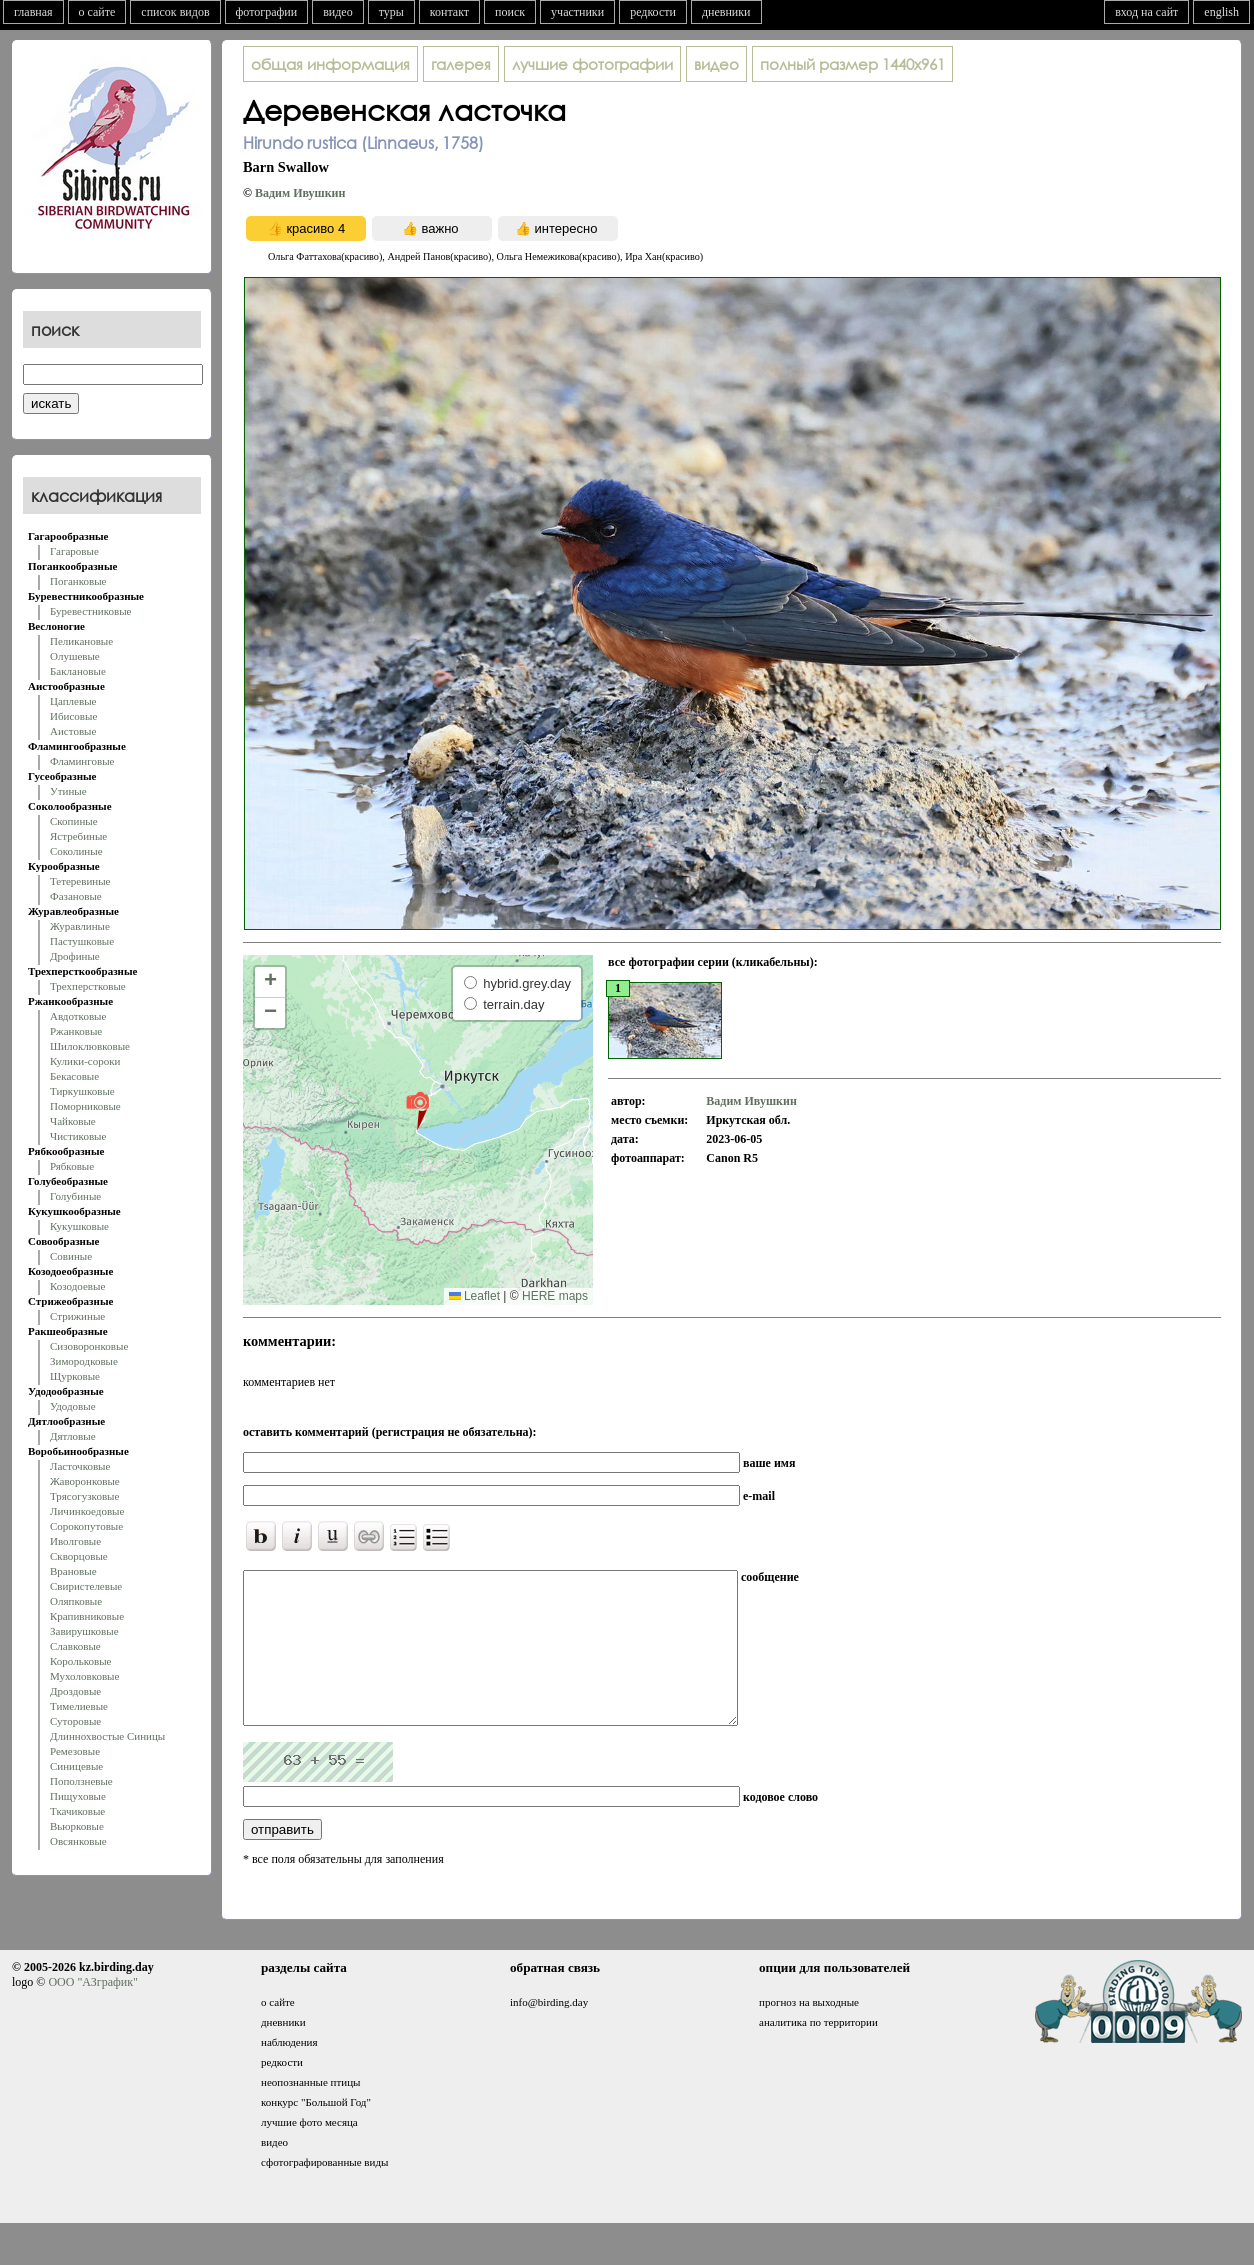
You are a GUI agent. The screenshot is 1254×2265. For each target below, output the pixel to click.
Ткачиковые (77, 1811)
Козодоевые (77, 1286)
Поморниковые (85, 1106)
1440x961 (852, 64)
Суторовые (75, 1721)
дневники (726, 12)
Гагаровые (74, 551)
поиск (510, 12)
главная (33, 12)
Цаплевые (73, 701)
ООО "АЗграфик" (92, 2012)
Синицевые (76, 1766)
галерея (461, 64)
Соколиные (76, 851)
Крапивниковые (87, 1616)
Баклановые (78, 671)
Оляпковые (76, 1601)
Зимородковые (84, 1361)
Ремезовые (75, 1751)
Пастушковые (82, 941)
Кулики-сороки (85, 1061)
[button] (417, 1110)
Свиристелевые (86, 1586)
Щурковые (75, 1376)
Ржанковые (76, 1031)
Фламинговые (82, 761)
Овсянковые (78, 1841)
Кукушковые (79, 1226)
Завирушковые (84, 1631)
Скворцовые (79, 1556)
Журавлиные (80, 926)
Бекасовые (74, 1076)
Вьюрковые (77, 1826)
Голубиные (75, 1196)
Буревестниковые (90, 611)
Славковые (75, 1646)
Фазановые (76, 896)
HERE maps (555, 1296)
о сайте (97, 12)
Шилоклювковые (90, 1046)
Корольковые (80, 1661)
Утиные (68, 791)
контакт (449, 12)
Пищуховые (78, 1796)
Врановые (73, 1571)
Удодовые (73, 1406)
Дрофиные (75, 956)
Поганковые (78, 581)
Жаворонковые (85, 1481)
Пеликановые (81, 641)
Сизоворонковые (89, 1346)
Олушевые (75, 656)
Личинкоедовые (87, 1511)
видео (338, 12)
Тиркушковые (82, 1091)
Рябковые (72, 1166)
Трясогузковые (84, 1496)
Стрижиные (77, 1316)
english (1221, 12)
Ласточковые (80, 1466)
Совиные (71, 1256)
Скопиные (74, 821)
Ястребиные (78, 836)
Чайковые (73, 1121)
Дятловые (73, 1436)
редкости (653, 12)
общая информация (330, 64)
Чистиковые (78, 1136)
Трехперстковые (88, 986)
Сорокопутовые (86, 1526)
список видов (175, 12)
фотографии (267, 12)
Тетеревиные (80, 881)
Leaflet (474, 1296)
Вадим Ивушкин (300, 193)
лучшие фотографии (592, 64)
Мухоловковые (84, 1676)
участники (577, 12)
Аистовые (73, 731)
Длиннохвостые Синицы (107, 1736)
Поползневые (81, 1781)
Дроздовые (75, 1691)
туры (391, 12)
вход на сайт (1146, 12)
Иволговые (75, 1541)
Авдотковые (78, 1016)
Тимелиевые (79, 1706)
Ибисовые (73, 716)
